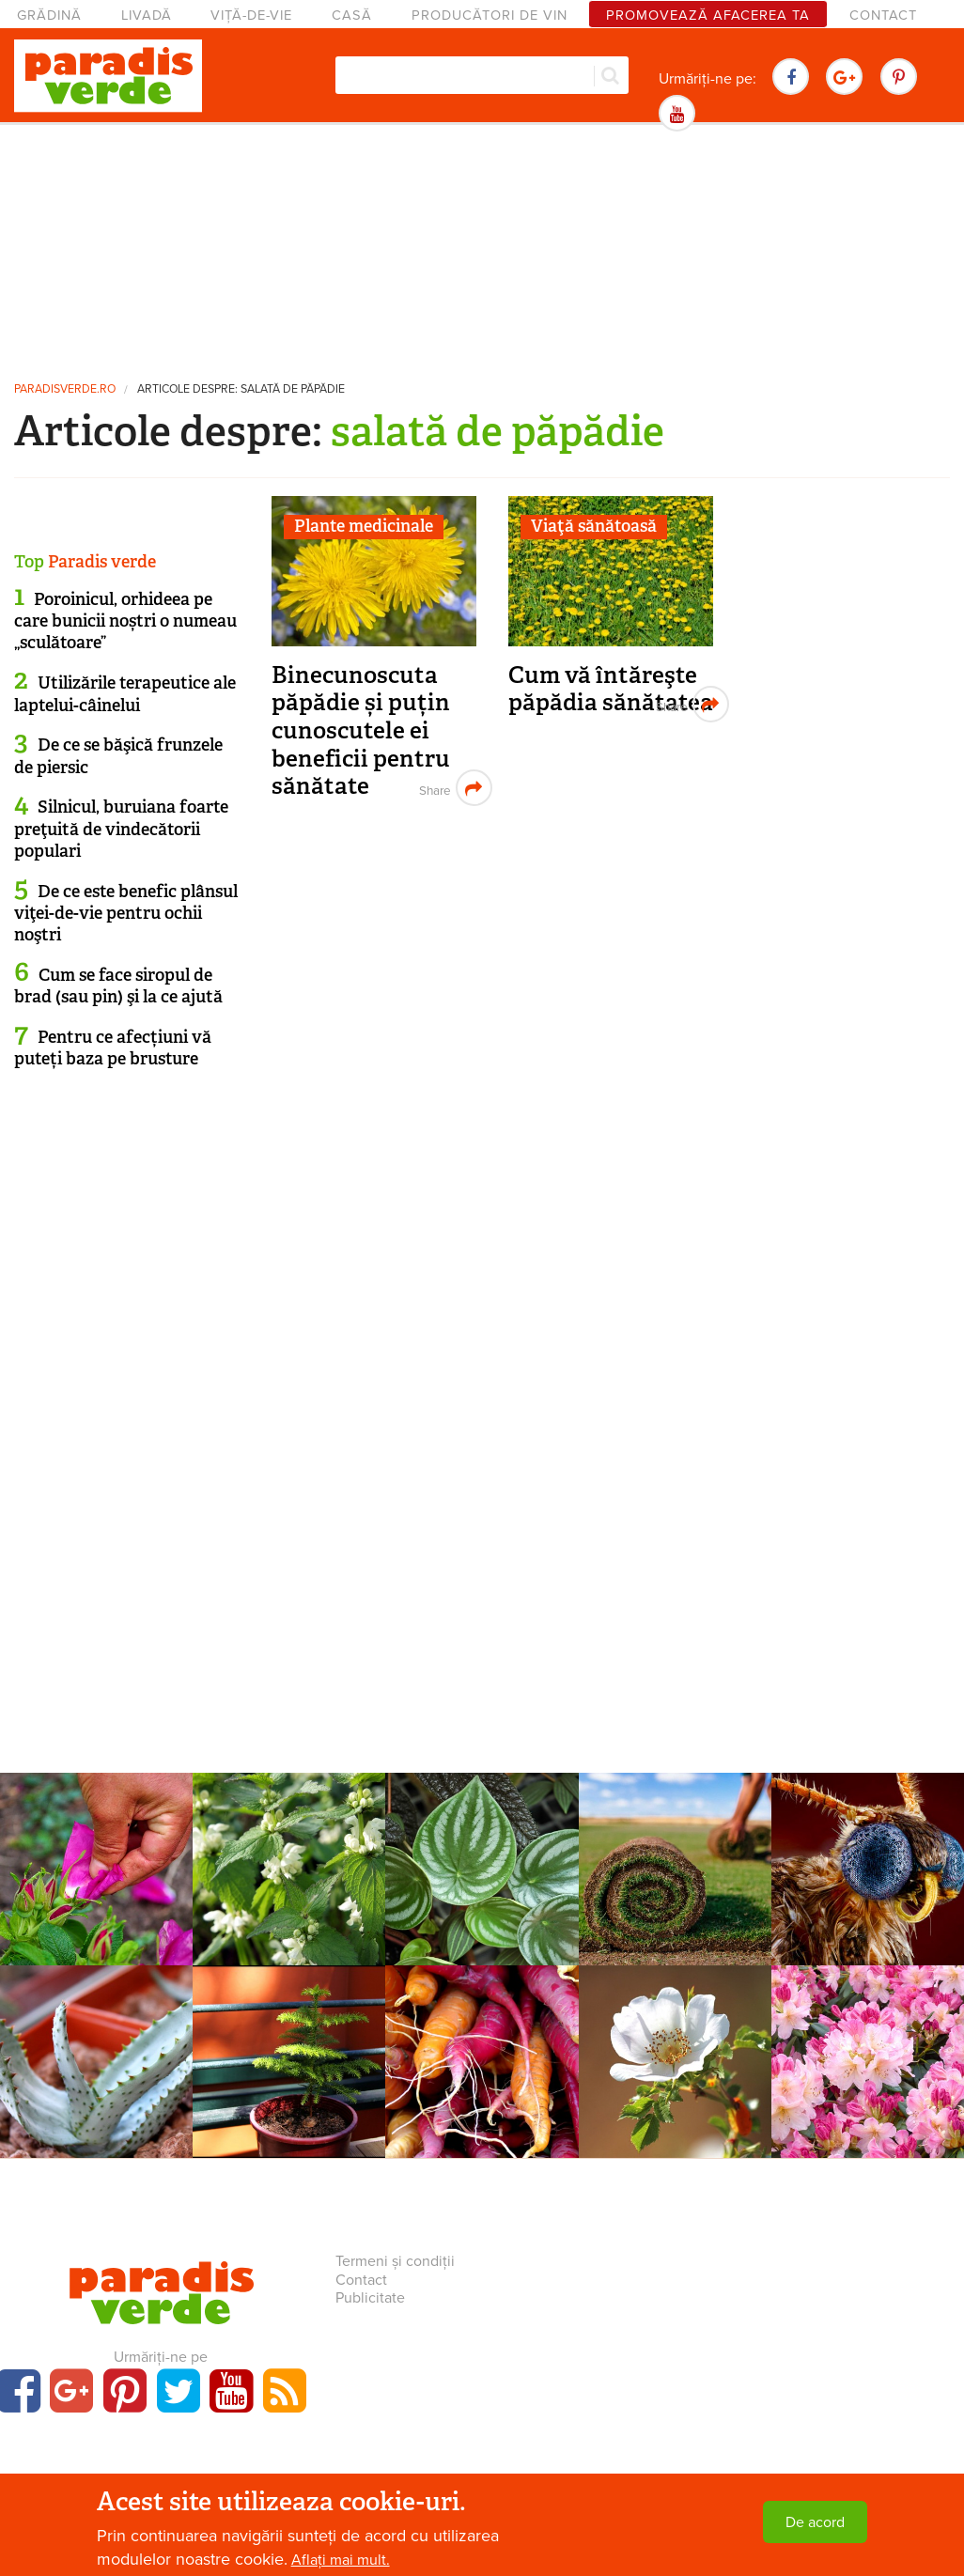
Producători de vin (490, 15)
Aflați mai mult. (340, 2560)
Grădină (49, 15)
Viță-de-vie (251, 15)
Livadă (146, 15)
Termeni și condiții (395, 2261)
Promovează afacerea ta (708, 15)
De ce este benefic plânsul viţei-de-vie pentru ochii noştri (126, 913)
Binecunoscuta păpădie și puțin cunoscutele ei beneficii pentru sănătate (361, 731)
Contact (883, 15)
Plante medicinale (363, 526)
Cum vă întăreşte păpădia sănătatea (610, 689)
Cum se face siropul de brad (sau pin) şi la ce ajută (118, 986)
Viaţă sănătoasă (594, 526)
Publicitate (370, 2298)
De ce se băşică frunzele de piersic (118, 756)
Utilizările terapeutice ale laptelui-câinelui (125, 694)
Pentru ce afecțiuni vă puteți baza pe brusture (112, 1048)
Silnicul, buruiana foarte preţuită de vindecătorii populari (121, 829)
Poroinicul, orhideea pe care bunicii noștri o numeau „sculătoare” (125, 621)
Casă (352, 15)
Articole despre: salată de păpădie (241, 389)
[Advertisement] (482, 249)
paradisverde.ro (65, 389)
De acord (815, 2522)
